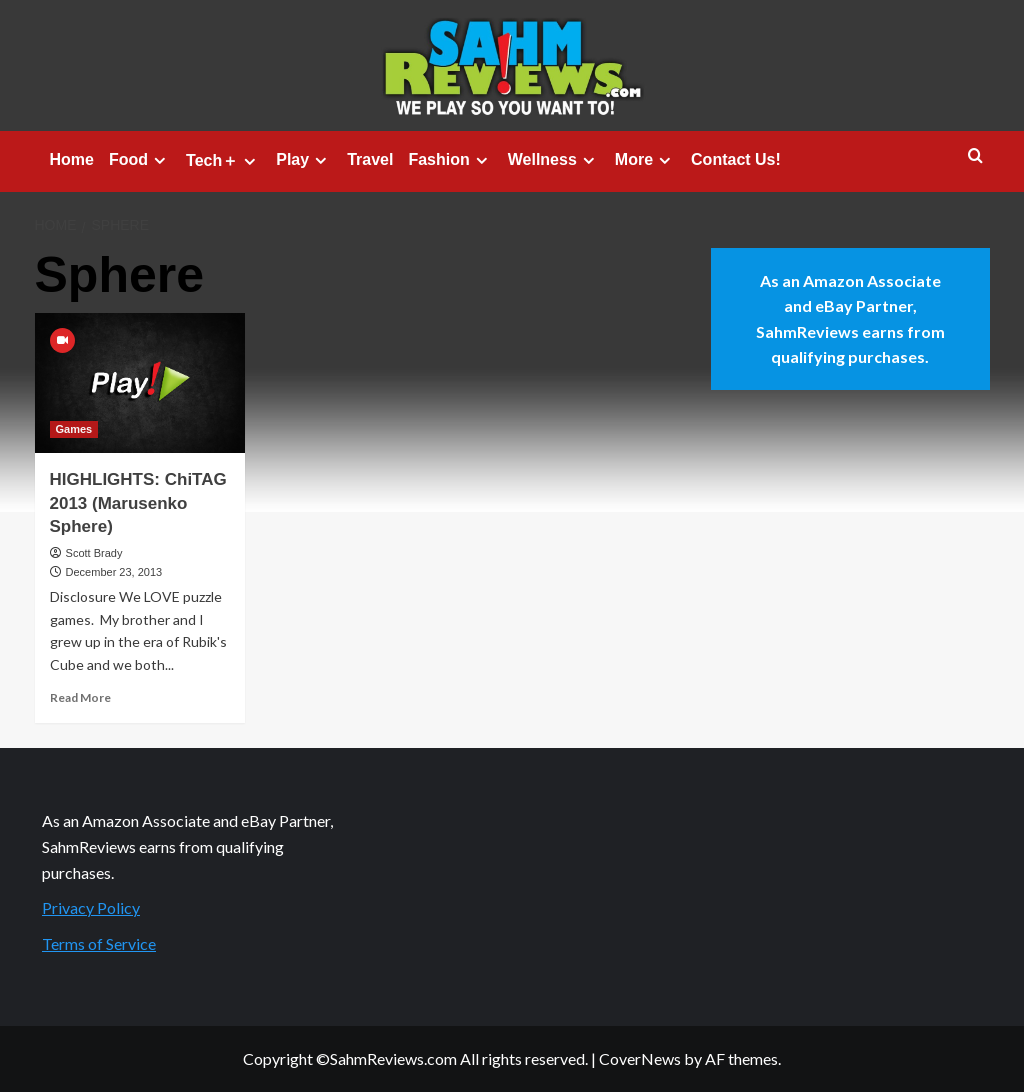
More (645, 160)
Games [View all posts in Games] (74, 429)
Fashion (450, 160)
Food (140, 160)
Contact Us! (736, 159)
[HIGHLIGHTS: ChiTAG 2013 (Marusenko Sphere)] (140, 383)
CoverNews (640, 1058)
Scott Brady (94, 553)
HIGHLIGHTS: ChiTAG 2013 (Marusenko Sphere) (138, 503)
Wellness (554, 160)
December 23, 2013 (114, 572)
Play (304, 160)
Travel (370, 159)
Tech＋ (223, 161)
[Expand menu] (159, 160)
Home (72, 159)
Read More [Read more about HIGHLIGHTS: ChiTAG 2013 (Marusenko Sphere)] (80, 697)
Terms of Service (99, 943)
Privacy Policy (91, 907)
